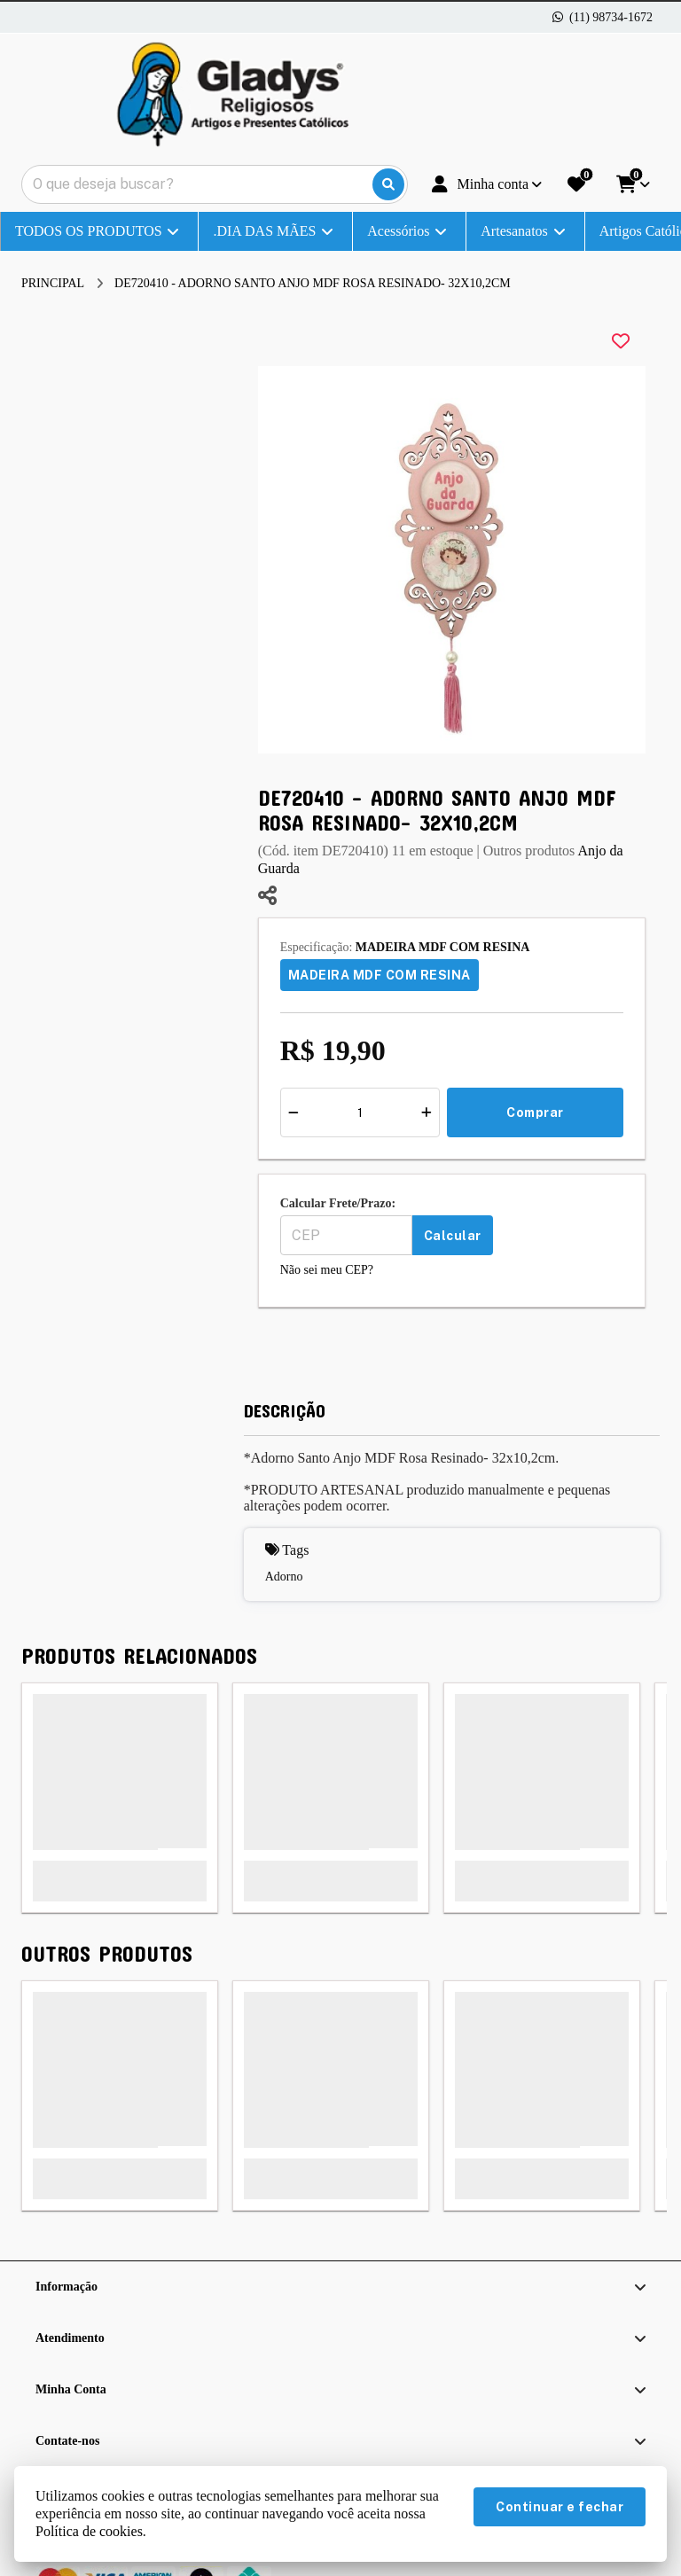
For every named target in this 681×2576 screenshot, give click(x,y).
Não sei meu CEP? (326, 1269)
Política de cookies (89, 2531)
